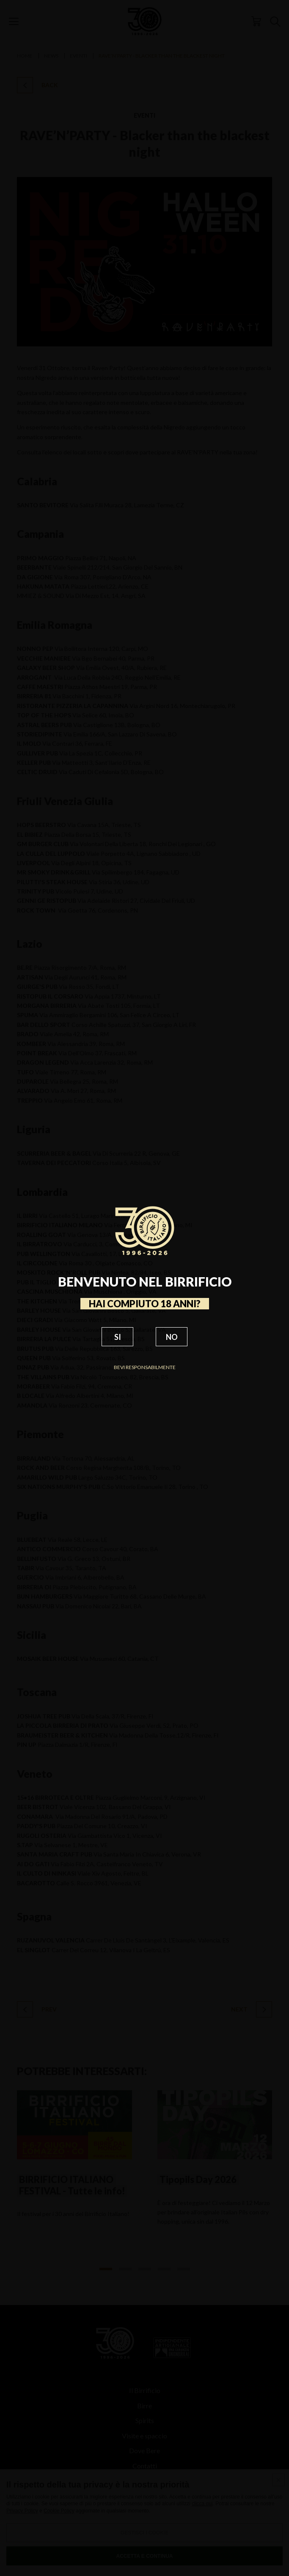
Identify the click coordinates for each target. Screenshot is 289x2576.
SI (117, 1337)
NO (172, 1337)
